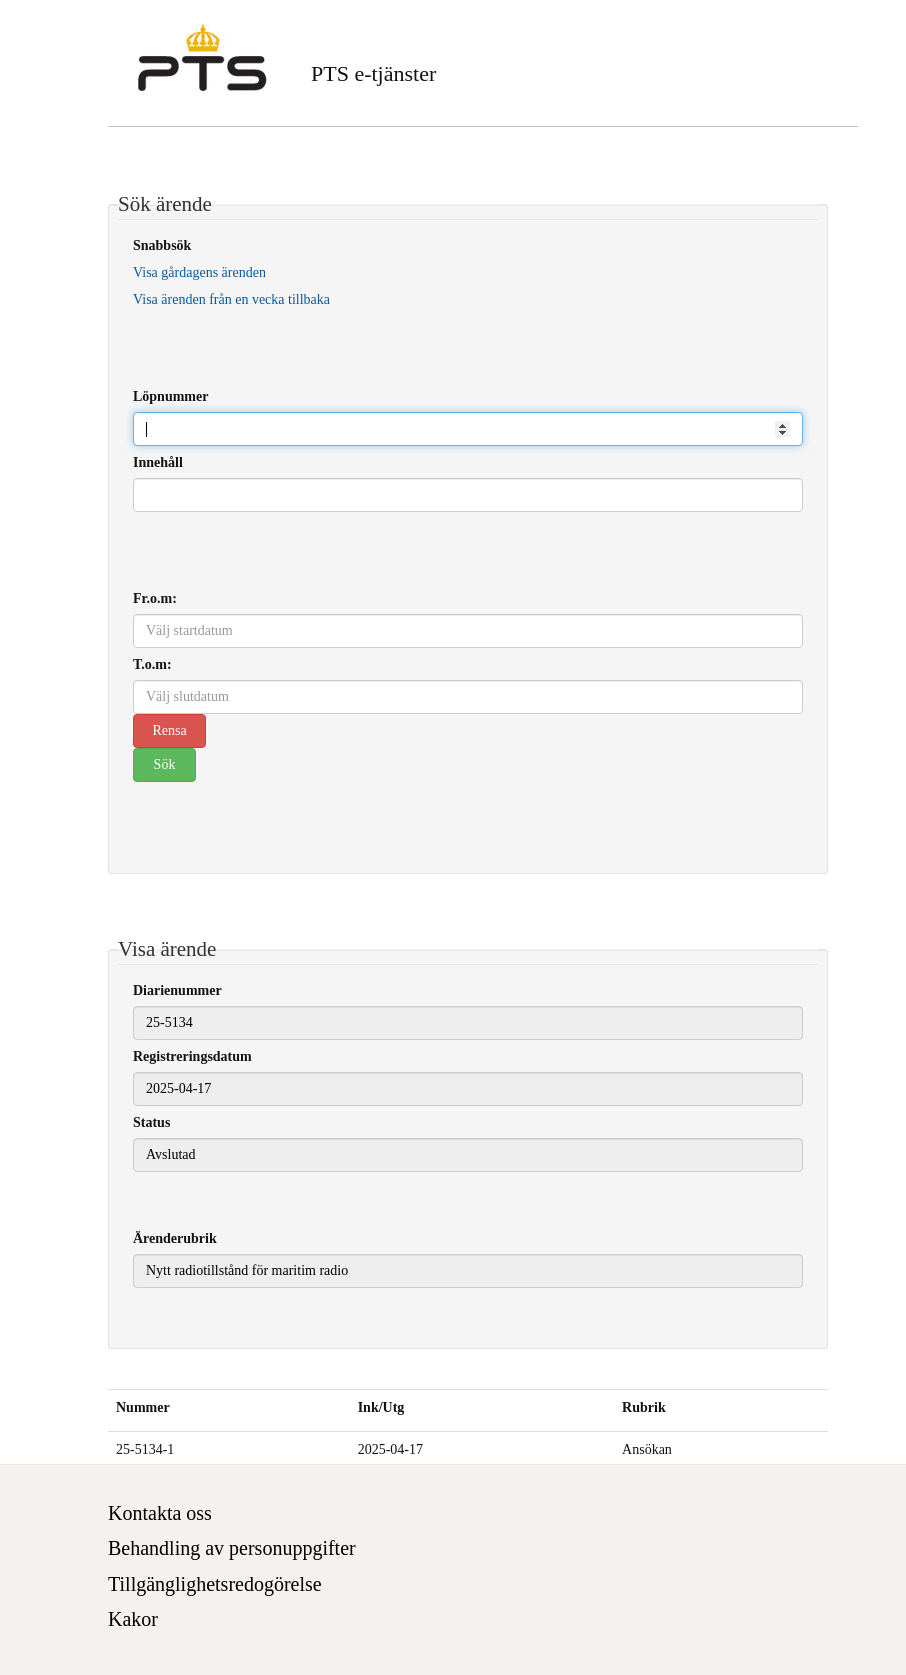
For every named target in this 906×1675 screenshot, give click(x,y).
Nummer (143, 1407)
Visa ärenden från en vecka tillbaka (231, 299)
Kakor (133, 1619)
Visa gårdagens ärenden (199, 272)
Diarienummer (177, 990)
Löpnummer (170, 396)
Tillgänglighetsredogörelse (215, 1584)
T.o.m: (152, 664)
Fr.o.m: (155, 598)
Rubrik (644, 1407)
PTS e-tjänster (373, 73)
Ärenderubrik (175, 1238)
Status (151, 1122)
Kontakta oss (160, 1513)
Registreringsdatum (192, 1056)
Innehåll (158, 462)
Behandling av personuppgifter (232, 1548)
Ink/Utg (381, 1407)
